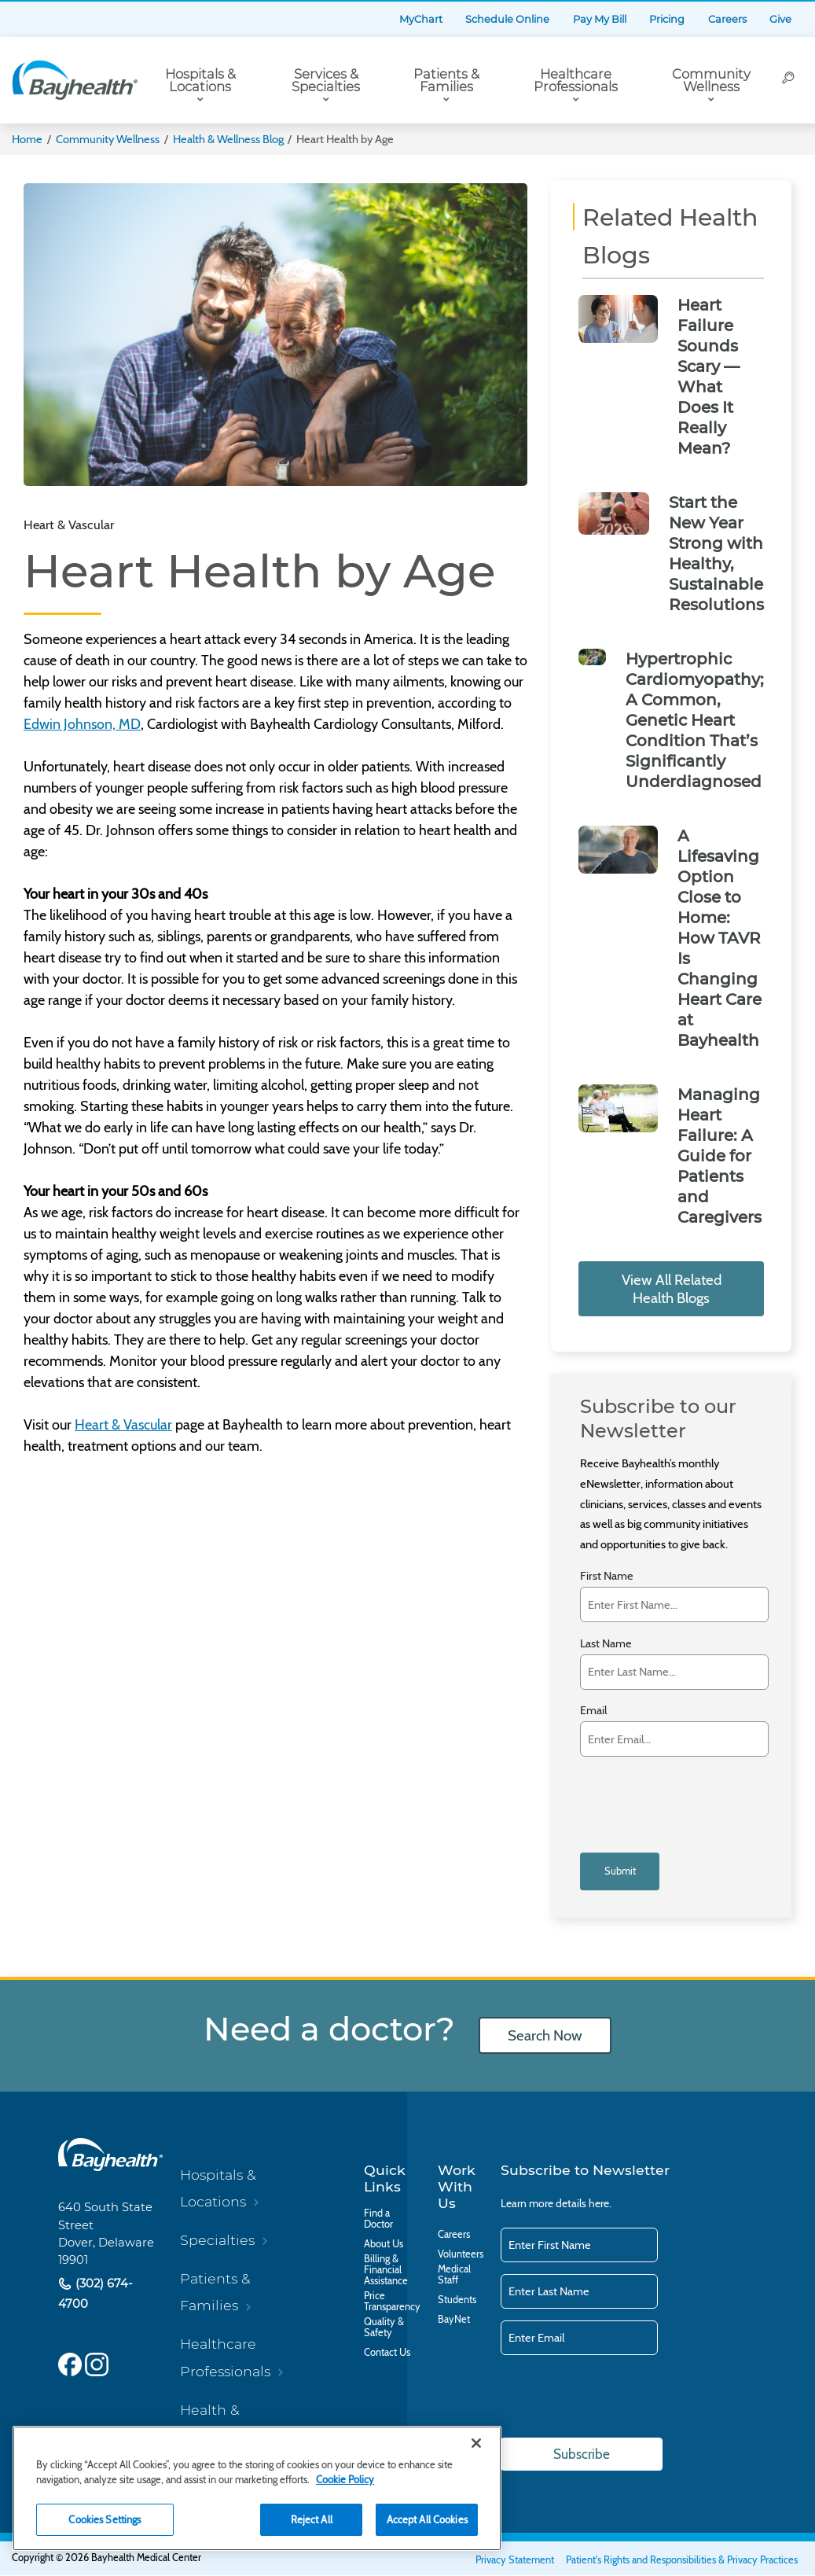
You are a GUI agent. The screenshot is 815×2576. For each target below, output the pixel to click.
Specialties (217, 2240)
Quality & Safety (384, 2328)
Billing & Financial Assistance (386, 2270)
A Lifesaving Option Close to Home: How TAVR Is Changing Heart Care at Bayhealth (719, 938)
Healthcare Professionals (576, 80)
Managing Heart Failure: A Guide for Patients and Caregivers (719, 1156)
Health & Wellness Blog (228, 139)
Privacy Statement (514, 2561)
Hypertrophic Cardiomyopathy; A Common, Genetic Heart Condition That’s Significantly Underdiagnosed (695, 720)
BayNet (454, 2319)
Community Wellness (711, 80)
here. (600, 2203)
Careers (727, 19)
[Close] (476, 2443)
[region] (257, 2488)
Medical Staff (454, 2275)
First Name (606, 1576)
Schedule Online (507, 19)
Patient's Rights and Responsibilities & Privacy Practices (682, 2561)
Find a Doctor (378, 2219)
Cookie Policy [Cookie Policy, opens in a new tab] (345, 2479)
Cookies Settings (104, 2519)
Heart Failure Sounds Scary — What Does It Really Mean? (708, 377)
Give (780, 19)
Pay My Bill (599, 19)
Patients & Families (446, 80)
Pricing (667, 19)
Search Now (545, 2035)
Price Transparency (392, 2302)
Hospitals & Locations (200, 80)
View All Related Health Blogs (671, 1289)
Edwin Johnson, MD (82, 724)
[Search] (789, 80)
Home (27, 139)
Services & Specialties (326, 80)
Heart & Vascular (123, 1424)
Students (457, 2300)
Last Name (606, 1643)
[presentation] (668, 1795)
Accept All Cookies (427, 2519)
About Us (383, 2244)
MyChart (420, 19)
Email (593, 1710)
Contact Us (387, 2352)
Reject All (311, 2519)
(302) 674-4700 (95, 2293)
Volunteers (460, 2254)
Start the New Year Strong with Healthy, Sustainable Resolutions (716, 553)
